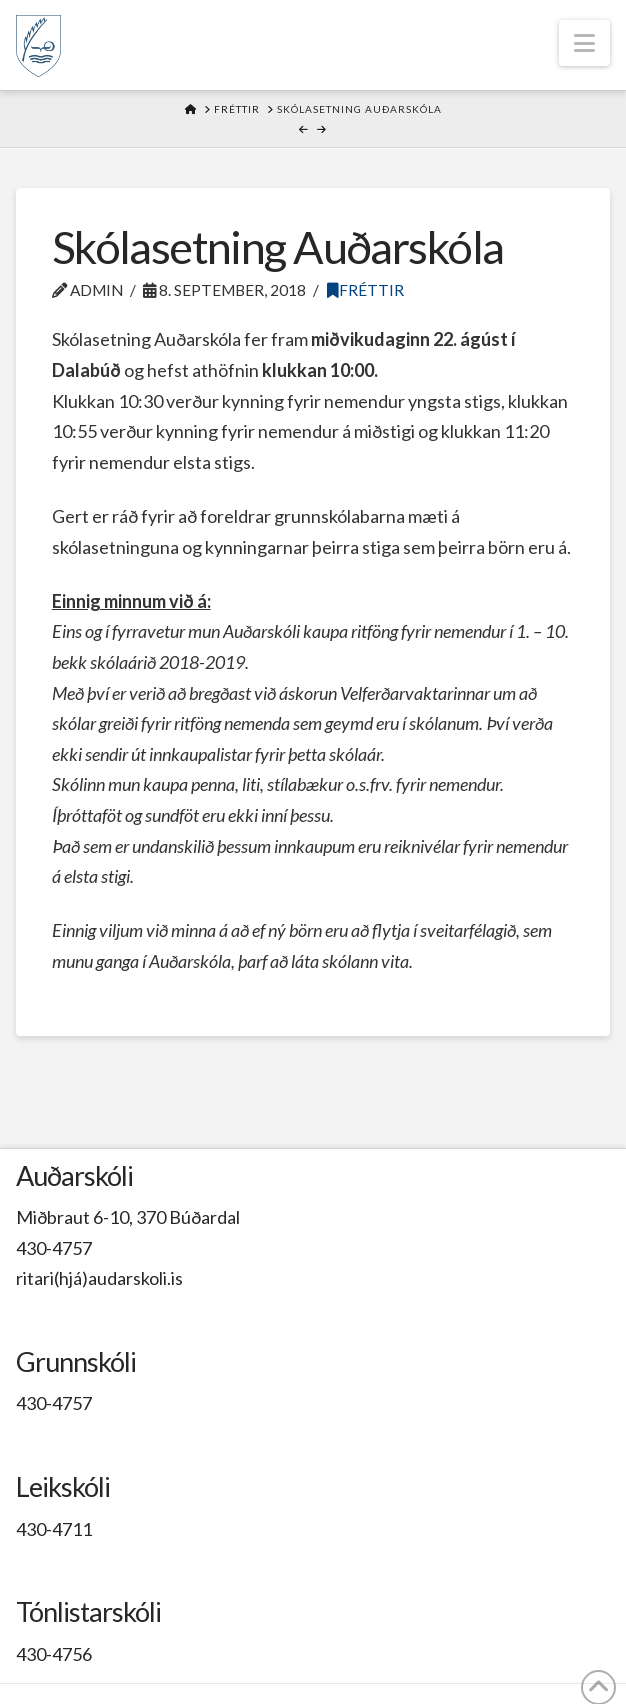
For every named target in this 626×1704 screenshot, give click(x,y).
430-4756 (54, 1654)
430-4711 (54, 1529)
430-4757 (54, 1248)
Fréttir (365, 290)
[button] (584, 43)
